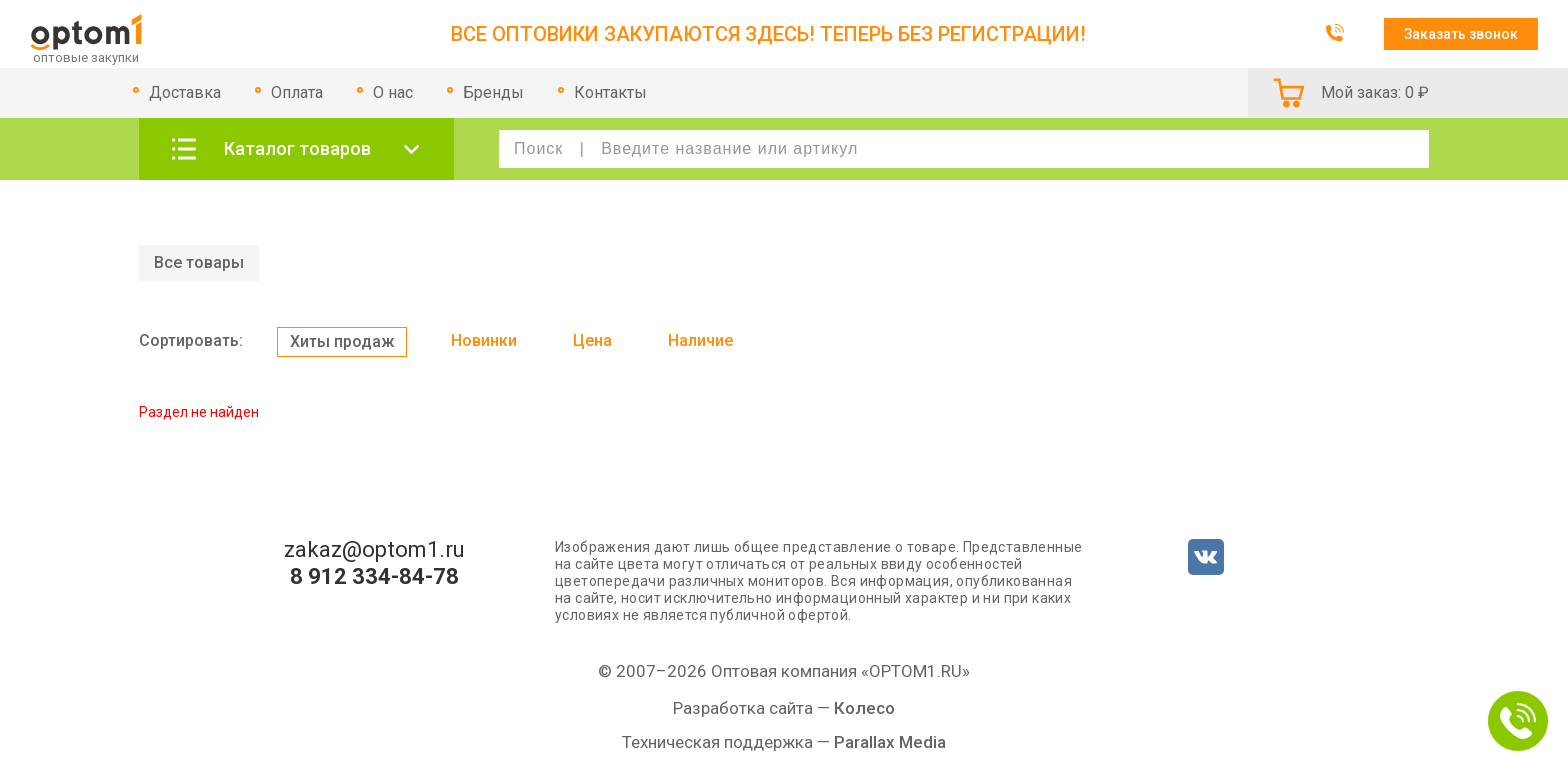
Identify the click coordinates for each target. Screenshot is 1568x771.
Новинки (484, 340)
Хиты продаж (342, 341)
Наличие (700, 340)
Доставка (185, 92)
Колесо (864, 708)
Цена (592, 340)
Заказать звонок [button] (1461, 34)
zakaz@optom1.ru (374, 550)
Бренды (493, 92)
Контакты (610, 92)
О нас (393, 92)
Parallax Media (890, 742)
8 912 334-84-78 (374, 577)
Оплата (297, 92)
